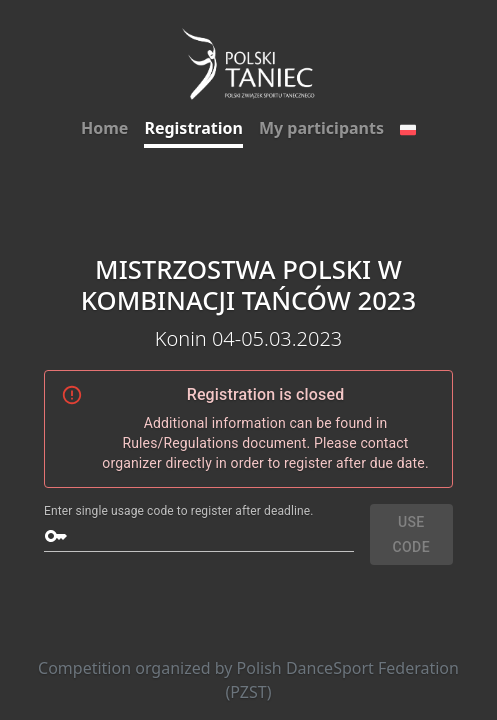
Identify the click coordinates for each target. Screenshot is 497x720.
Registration (193, 128)
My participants (321, 128)
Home (104, 128)
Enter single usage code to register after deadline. (178, 511)
